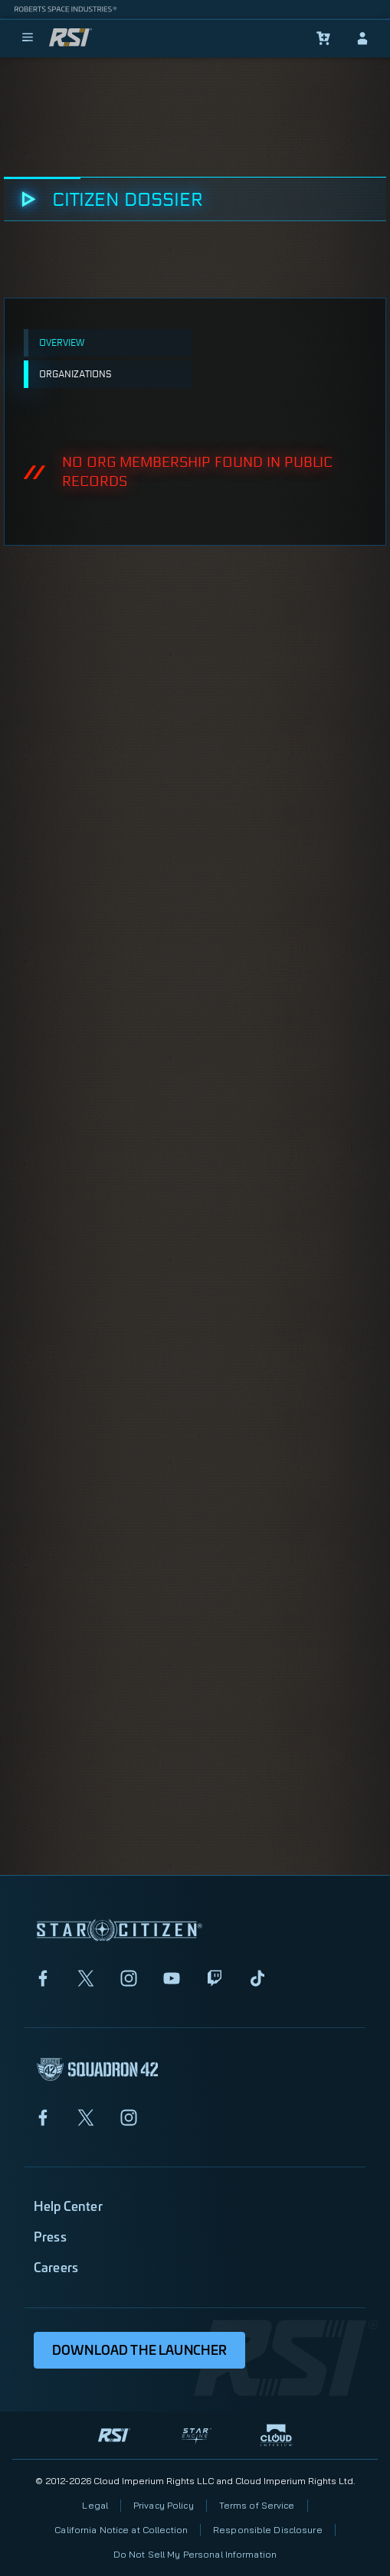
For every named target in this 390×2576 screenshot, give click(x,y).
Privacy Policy (163, 2505)
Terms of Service (257, 2505)
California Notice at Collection (121, 2529)
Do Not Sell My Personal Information (195, 2554)
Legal (95, 2505)
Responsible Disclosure (268, 2529)
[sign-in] (362, 38)
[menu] (27, 38)
